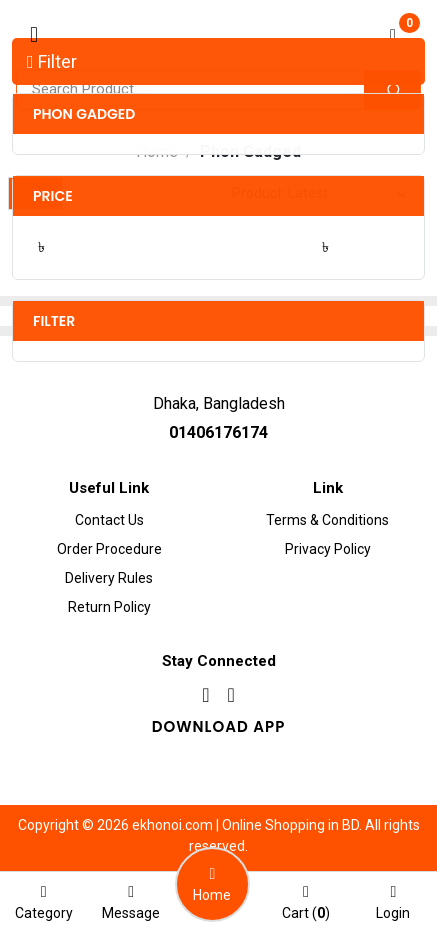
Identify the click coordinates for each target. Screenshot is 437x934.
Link (328, 488)
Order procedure (109, 549)
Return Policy (109, 607)
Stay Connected (219, 661)
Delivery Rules (109, 578)
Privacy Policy (328, 549)
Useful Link (109, 488)
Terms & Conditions (327, 520)
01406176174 (218, 432)
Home (157, 151)
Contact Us (109, 520)
